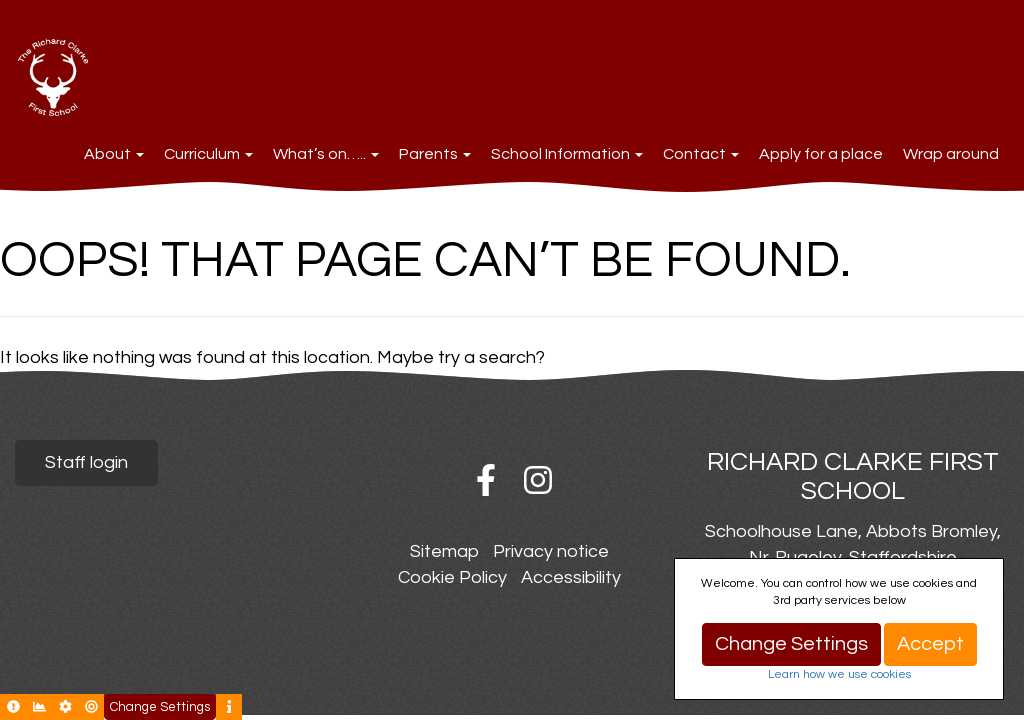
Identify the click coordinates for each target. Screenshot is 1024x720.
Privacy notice (551, 551)
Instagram (538, 480)
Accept (930, 644)
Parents (435, 154)
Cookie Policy (452, 577)
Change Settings (791, 644)
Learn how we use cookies (839, 674)
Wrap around (951, 154)
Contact (701, 154)
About (114, 154)
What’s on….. (326, 154)
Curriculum (208, 154)
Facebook (486, 480)
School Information (567, 154)
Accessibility (571, 577)
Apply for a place (821, 154)
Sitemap (444, 551)
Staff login (86, 462)
